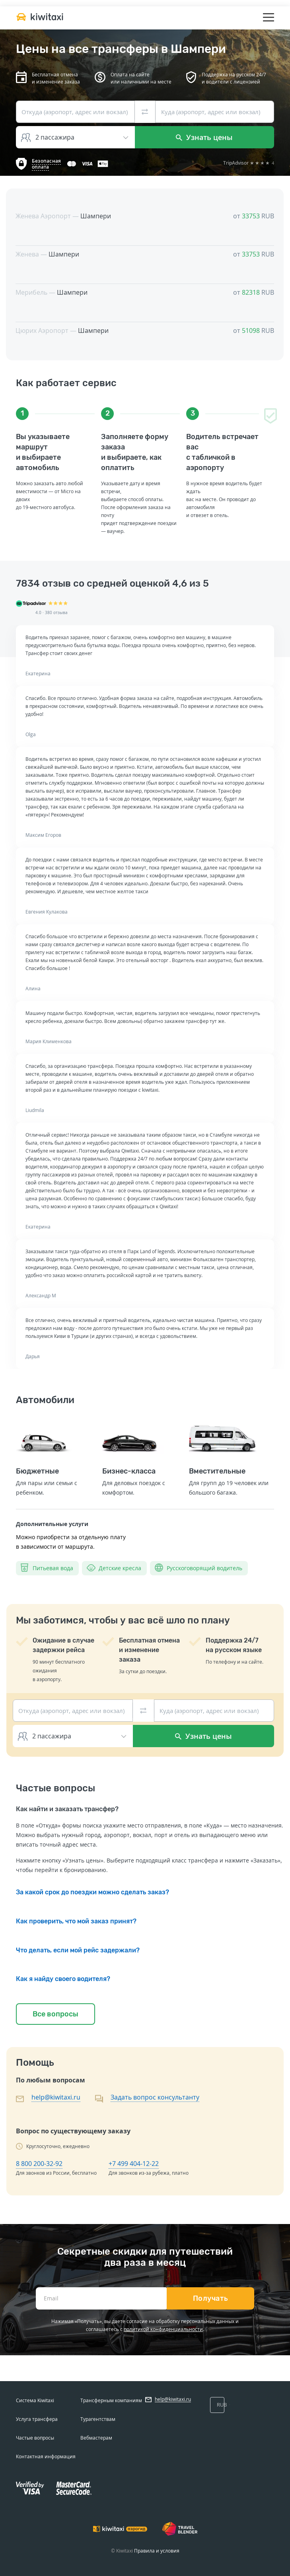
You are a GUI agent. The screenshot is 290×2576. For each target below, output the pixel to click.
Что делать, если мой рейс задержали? (78, 1950)
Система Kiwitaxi (35, 2400)
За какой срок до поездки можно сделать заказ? (92, 1892)
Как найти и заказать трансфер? (67, 1809)
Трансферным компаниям (111, 2400)
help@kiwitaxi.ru (55, 2097)
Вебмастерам (96, 2437)
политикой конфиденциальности (163, 2329)
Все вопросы (55, 2014)
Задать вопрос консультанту (155, 2097)
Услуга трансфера (37, 2419)
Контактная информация (46, 2456)
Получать (210, 2298)
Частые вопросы (35, 2437)
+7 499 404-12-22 (134, 2163)
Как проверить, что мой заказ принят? (76, 1921)
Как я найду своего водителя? (63, 1979)
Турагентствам (97, 2419)
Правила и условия (156, 2550)
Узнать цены (204, 137)
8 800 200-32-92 (39, 2163)
